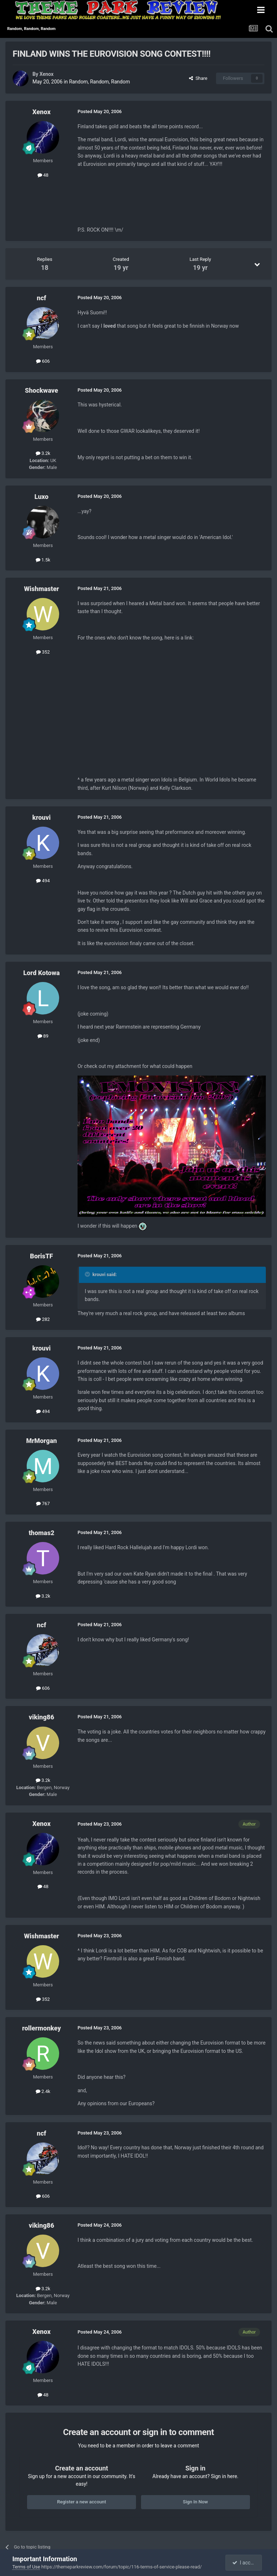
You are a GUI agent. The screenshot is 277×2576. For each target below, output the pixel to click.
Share (198, 78)
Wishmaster (41, 589)
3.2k (43, 453)
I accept (244, 2563)
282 (43, 1319)
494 (43, 880)
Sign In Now (195, 2501)
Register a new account (81, 2501)
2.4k (43, 2091)
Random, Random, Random (99, 82)
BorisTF (41, 1256)
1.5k (43, 560)
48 (43, 175)
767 (43, 1503)
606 (43, 361)
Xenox (46, 74)
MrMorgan (41, 1440)
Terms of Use (26, 2566)
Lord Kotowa (41, 973)
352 (43, 652)
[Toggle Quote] (88, 1274)
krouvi (41, 817)
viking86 (41, 1717)
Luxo (42, 496)
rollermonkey (41, 2028)
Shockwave (41, 390)
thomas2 (41, 1533)
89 (43, 1036)
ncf (41, 298)
